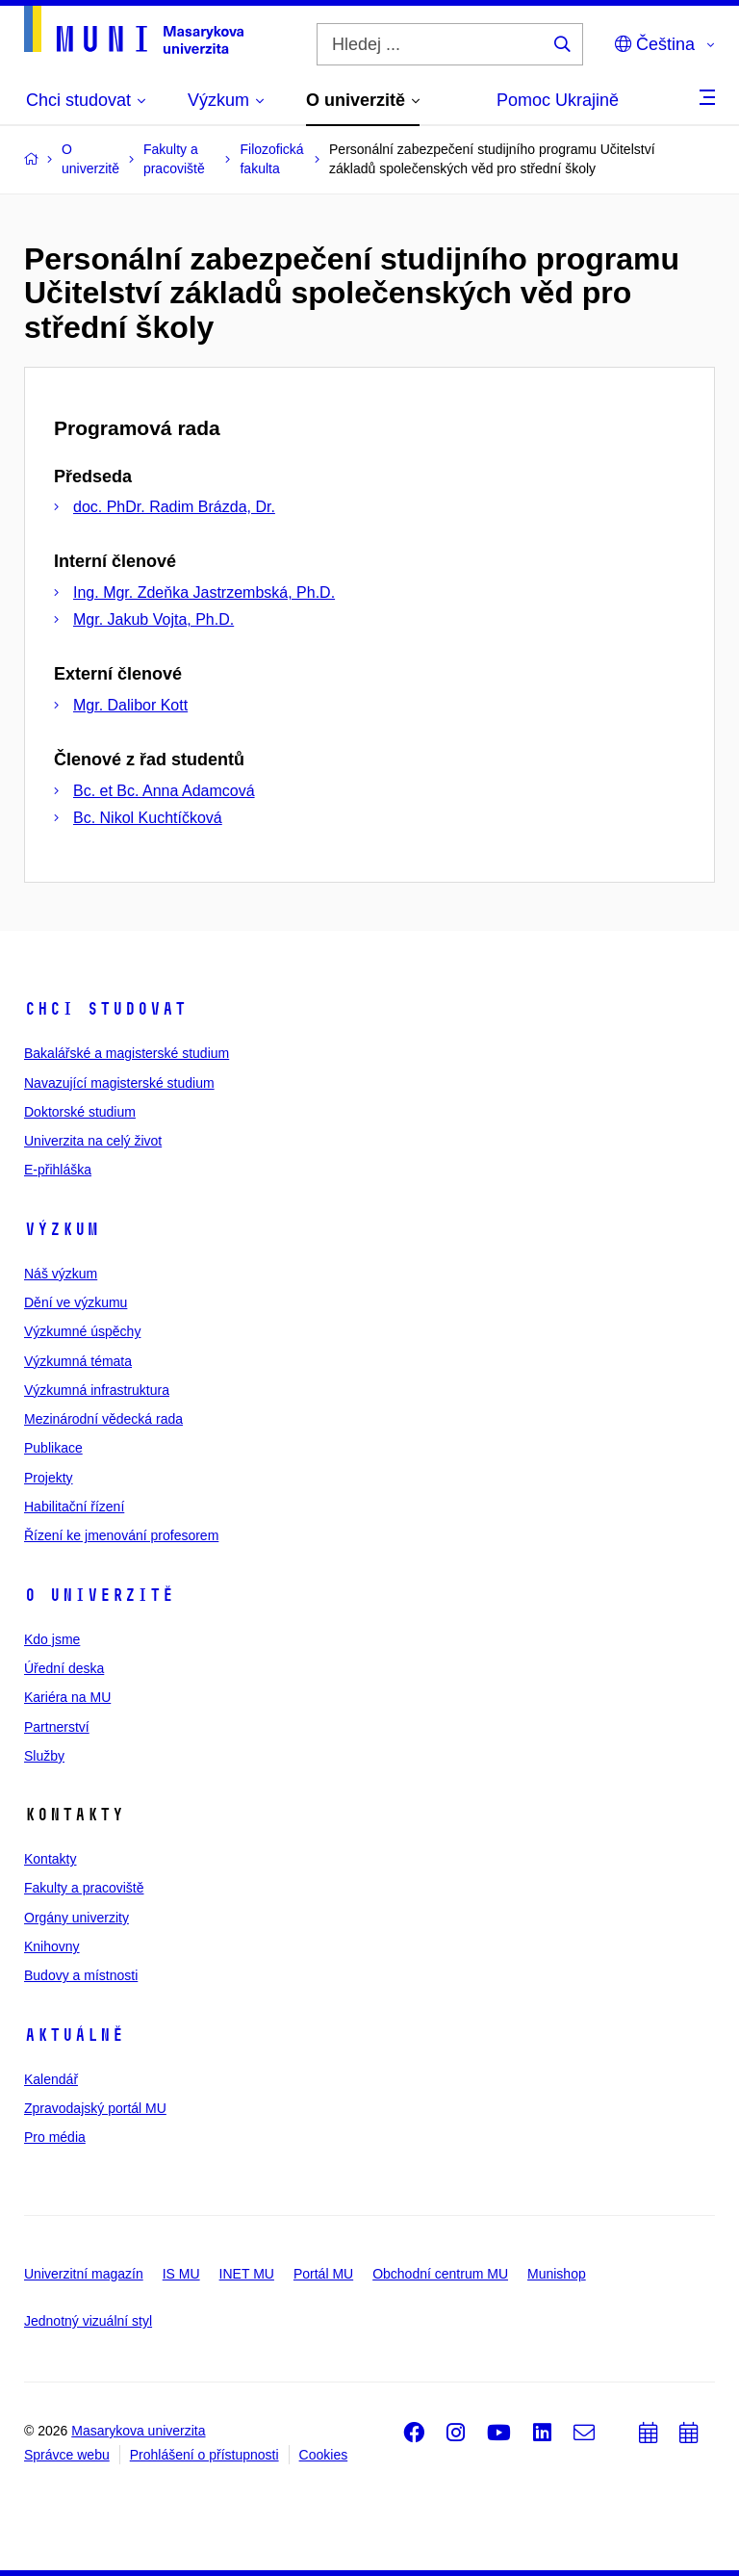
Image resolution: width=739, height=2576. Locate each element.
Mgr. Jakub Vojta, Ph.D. (153, 619)
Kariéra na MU (67, 1697)
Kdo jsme (52, 1639)
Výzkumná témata (78, 1361)
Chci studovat (105, 1008)
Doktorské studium (80, 1112)
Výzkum (61, 1229)
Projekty (48, 1477)
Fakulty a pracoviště (84, 1887)
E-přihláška (57, 1169)
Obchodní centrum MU (440, 2273)
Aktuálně (74, 2035)
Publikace (53, 1447)
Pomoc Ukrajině (558, 100)
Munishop (556, 2273)
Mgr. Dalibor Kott (130, 705)
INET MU (246, 2273)
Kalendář (51, 2079)
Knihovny (52, 1946)
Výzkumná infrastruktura (96, 1390)
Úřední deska (64, 1668)
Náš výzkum (60, 1273)
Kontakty (50, 1859)
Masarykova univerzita (138, 2430)
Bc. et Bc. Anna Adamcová (164, 791)
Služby (44, 1756)
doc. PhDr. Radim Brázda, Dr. (174, 507)
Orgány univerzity (76, 1917)
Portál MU (323, 2273)
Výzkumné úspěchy (82, 1331)
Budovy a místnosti (81, 1975)
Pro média (55, 2137)
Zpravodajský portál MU (95, 2108)
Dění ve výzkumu (75, 1302)
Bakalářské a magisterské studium (126, 1053)
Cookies (323, 2454)
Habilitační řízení (74, 1506)
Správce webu (67, 2454)
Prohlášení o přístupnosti (204, 2454)
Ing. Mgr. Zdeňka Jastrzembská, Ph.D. (204, 592)
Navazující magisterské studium (119, 1083)
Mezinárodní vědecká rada (103, 1419)
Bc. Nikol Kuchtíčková (147, 818)
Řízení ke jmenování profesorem (121, 1535)
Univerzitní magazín (83, 2273)
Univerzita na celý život (93, 1140)
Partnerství (56, 1727)
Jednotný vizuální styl (88, 2321)
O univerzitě (99, 1595)
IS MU (181, 2273)
